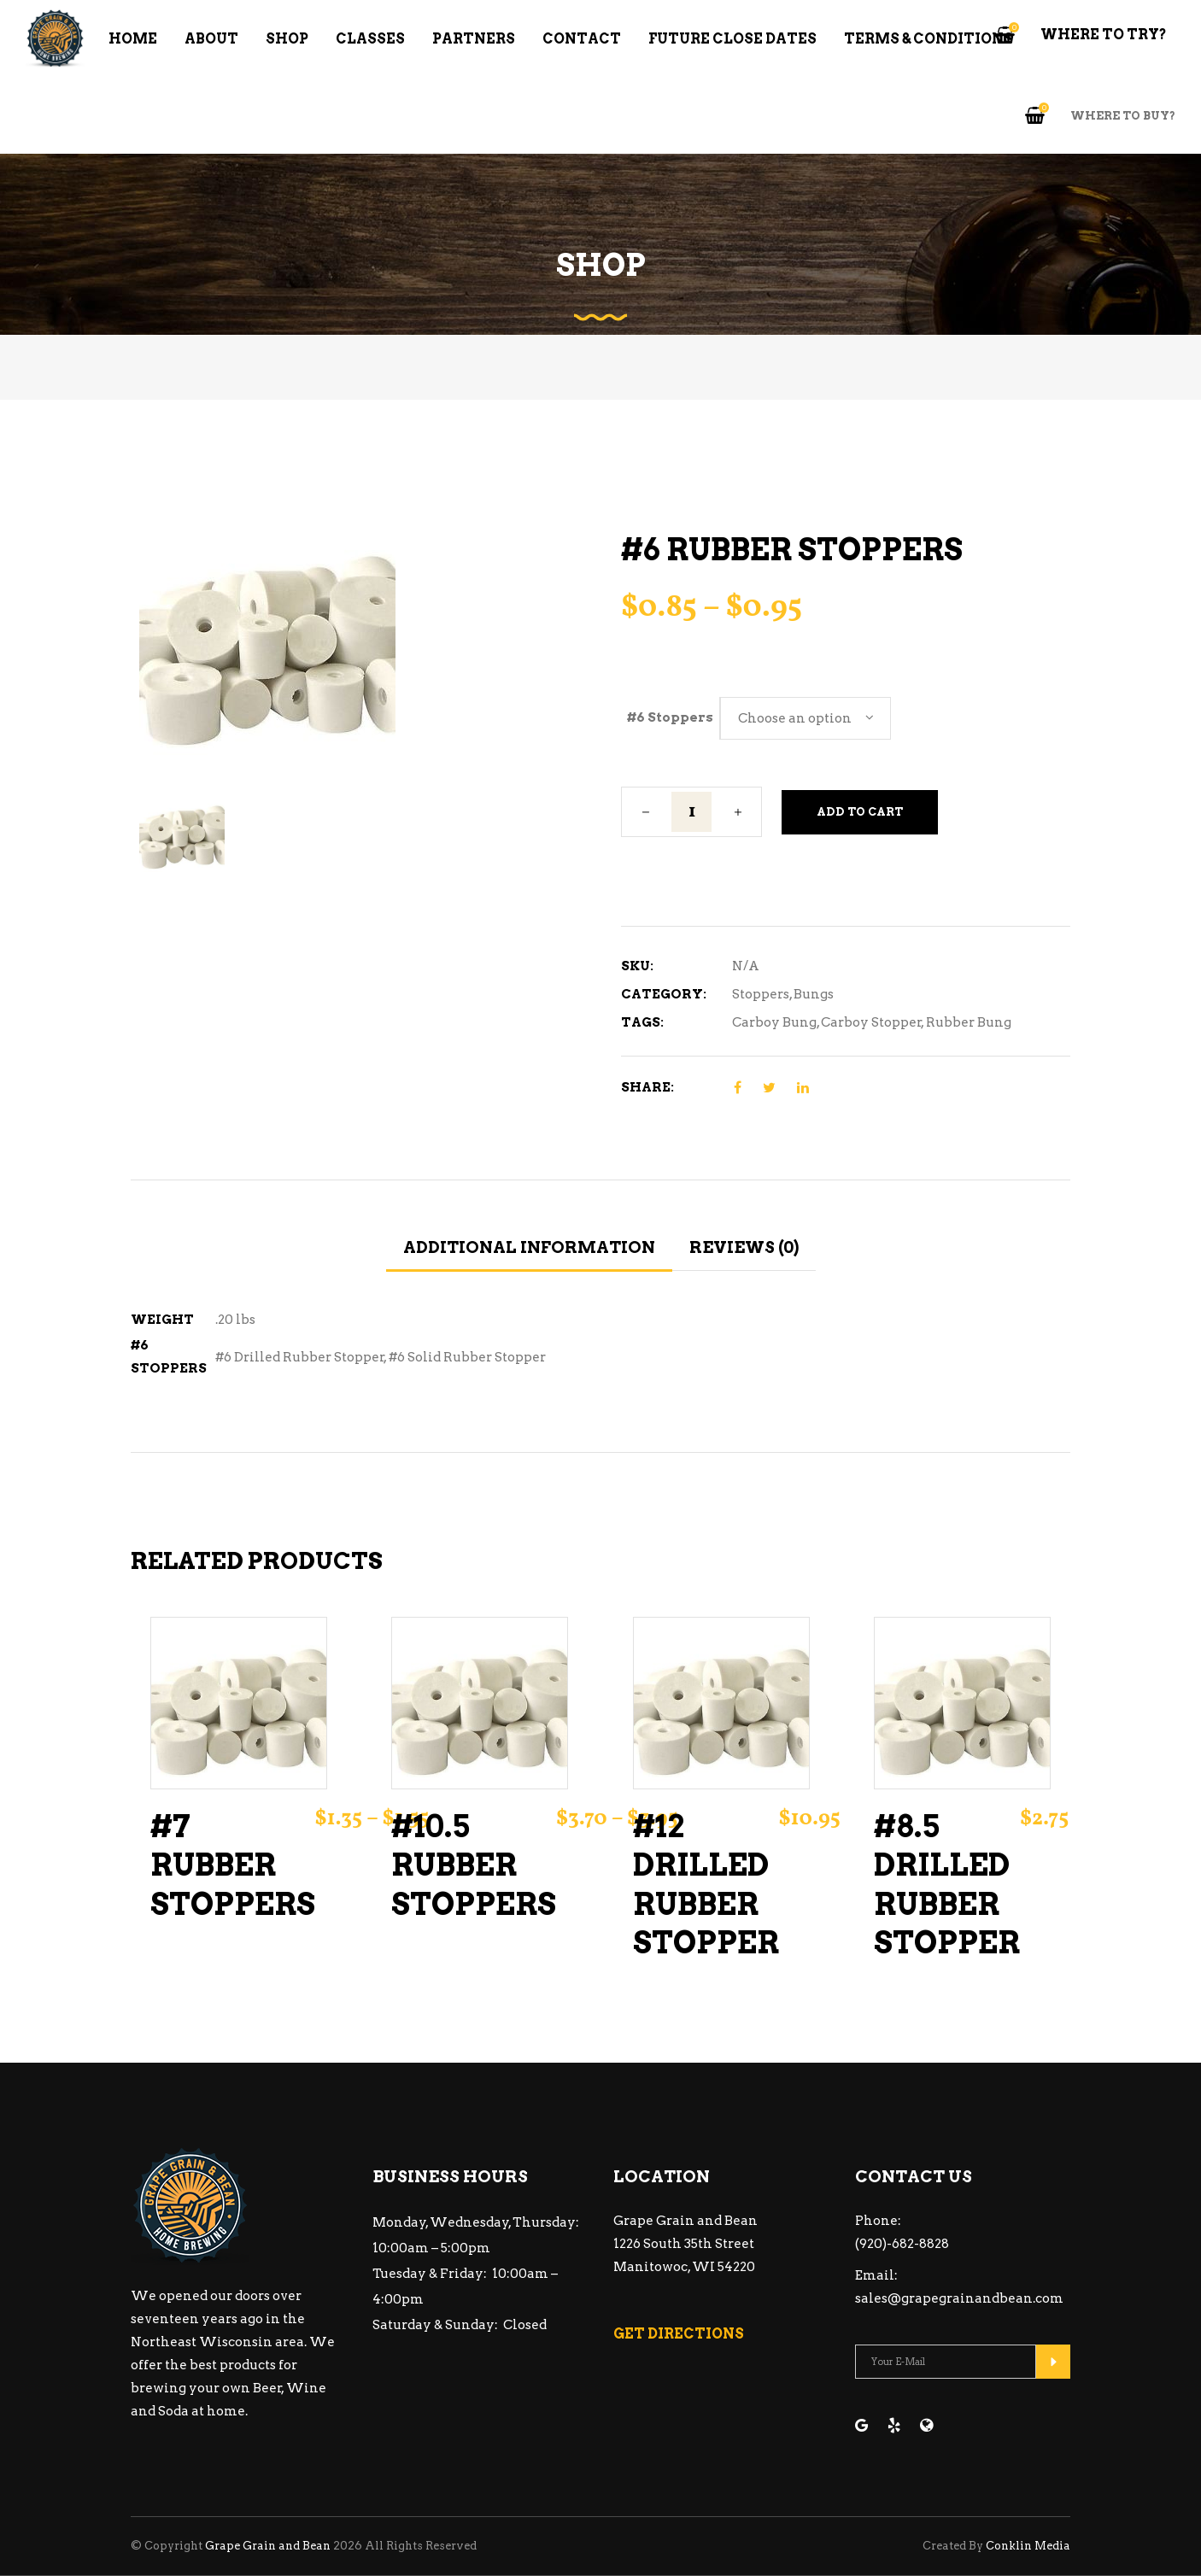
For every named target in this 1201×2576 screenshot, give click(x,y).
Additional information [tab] (529, 1247)
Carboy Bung (774, 1022)
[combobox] (805, 718)
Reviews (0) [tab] (744, 1247)
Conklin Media (1028, 2545)
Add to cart (860, 811)
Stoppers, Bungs (783, 994)
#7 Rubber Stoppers (232, 1865)
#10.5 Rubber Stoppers (473, 1865)
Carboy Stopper (871, 1022)
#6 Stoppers (670, 717)
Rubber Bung (968, 1022)
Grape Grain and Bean (268, 2545)
